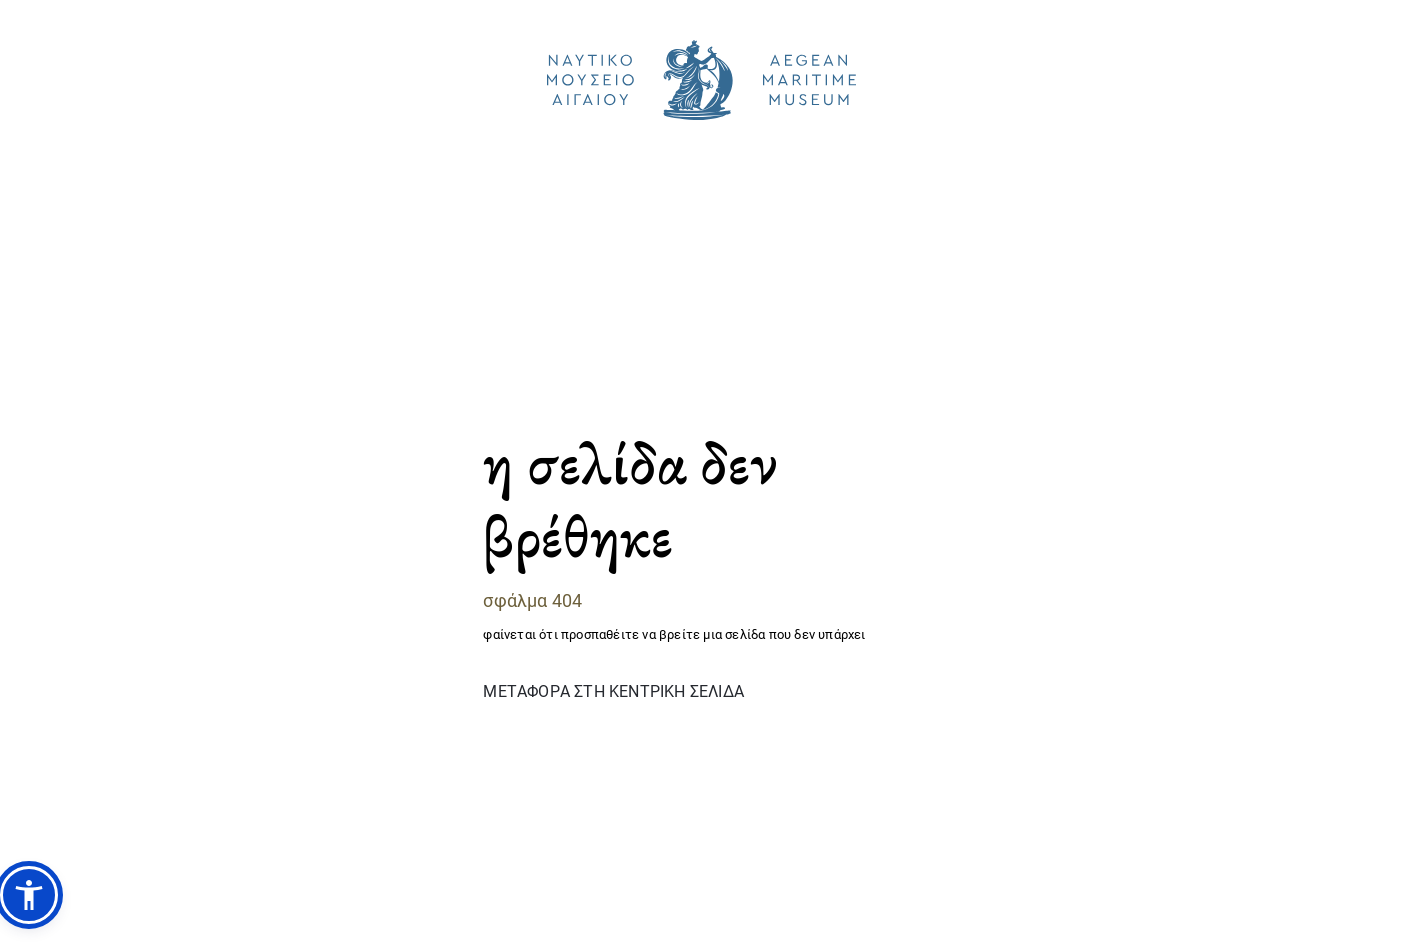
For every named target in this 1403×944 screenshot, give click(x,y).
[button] (29, 895)
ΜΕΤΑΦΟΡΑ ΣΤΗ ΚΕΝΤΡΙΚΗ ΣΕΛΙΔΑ (613, 690)
